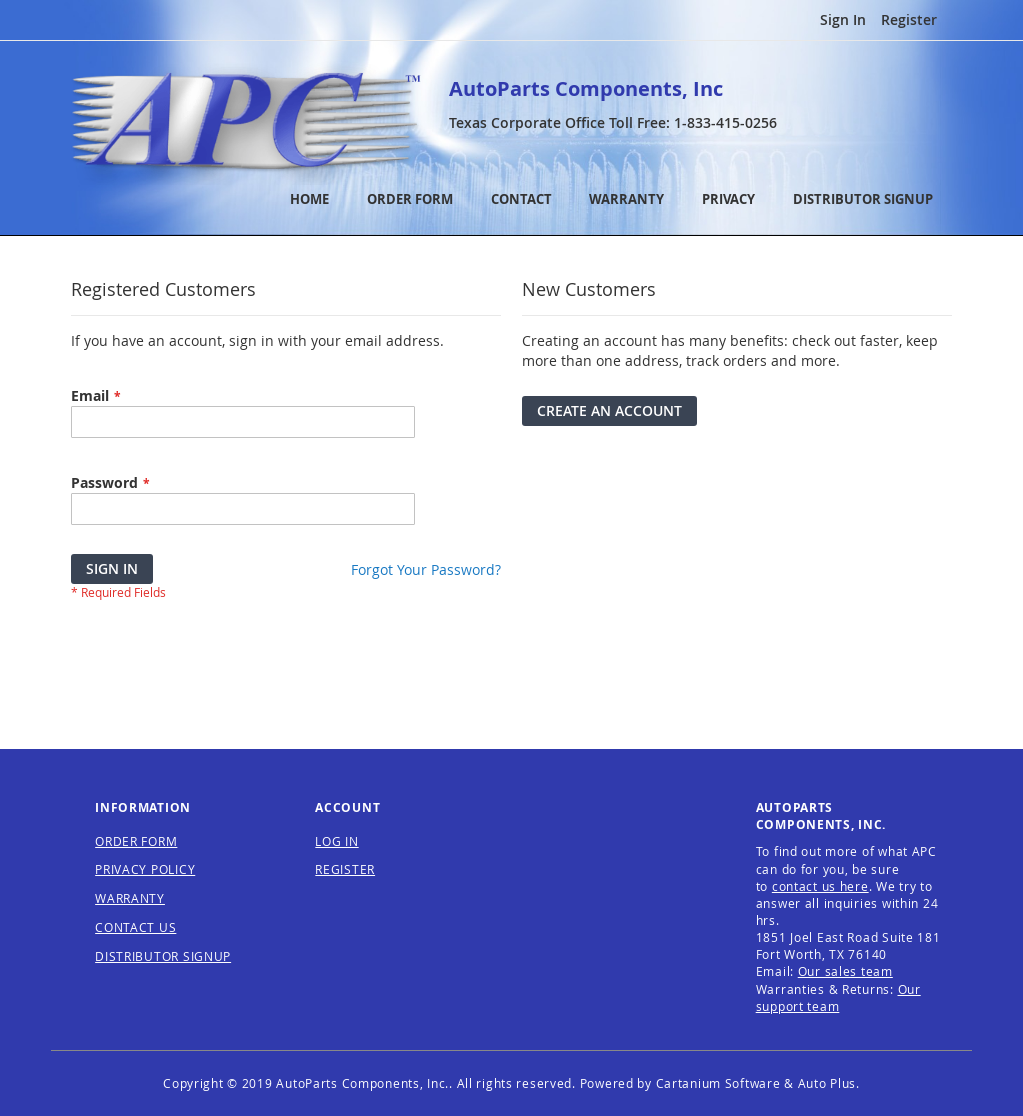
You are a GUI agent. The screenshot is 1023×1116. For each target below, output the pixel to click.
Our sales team (845, 971)
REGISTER (345, 869)
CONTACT (521, 199)
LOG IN (336, 841)
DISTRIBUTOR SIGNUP (863, 199)
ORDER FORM (410, 199)
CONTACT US (135, 927)
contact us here (820, 886)
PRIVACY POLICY (145, 869)
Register (909, 19)
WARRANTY (626, 199)
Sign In (843, 19)
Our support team (838, 997)
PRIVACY (728, 199)
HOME (309, 199)
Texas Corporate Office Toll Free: (613, 122)
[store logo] (246, 123)
